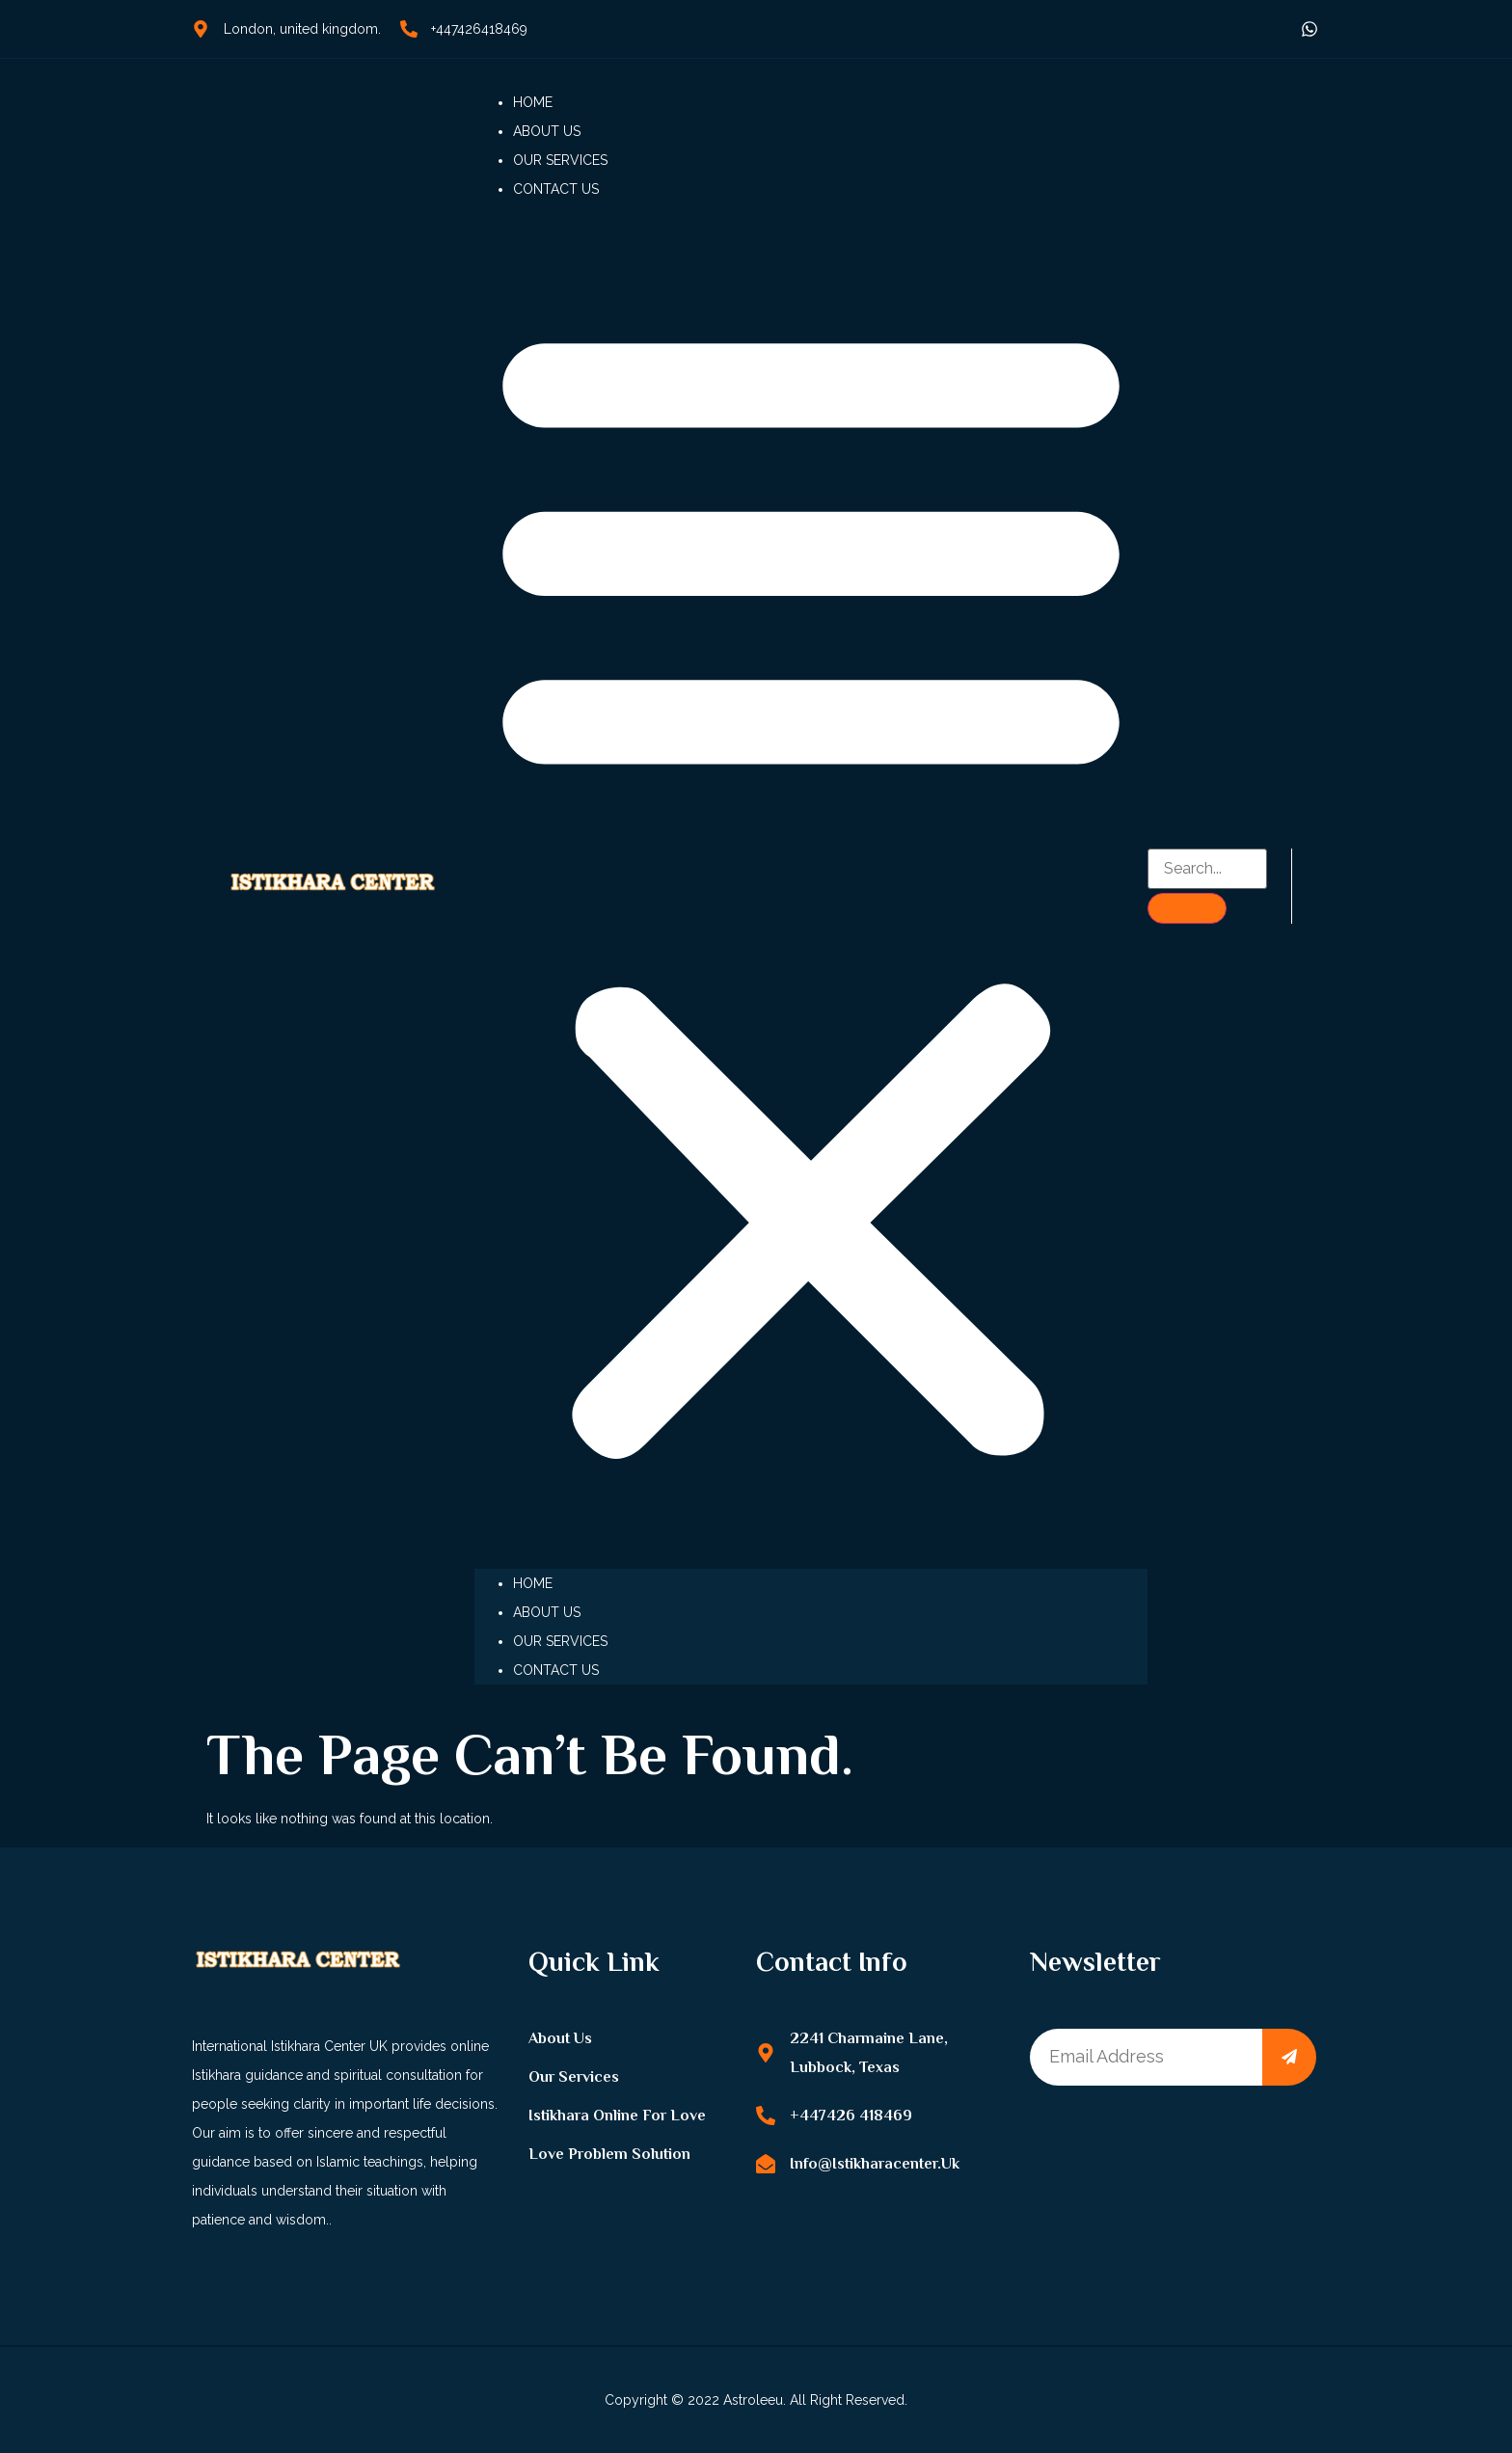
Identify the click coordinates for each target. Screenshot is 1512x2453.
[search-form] (1208, 869)
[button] (811, 886)
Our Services (560, 160)
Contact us (556, 189)
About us (546, 131)
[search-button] (1187, 908)
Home (533, 102)
